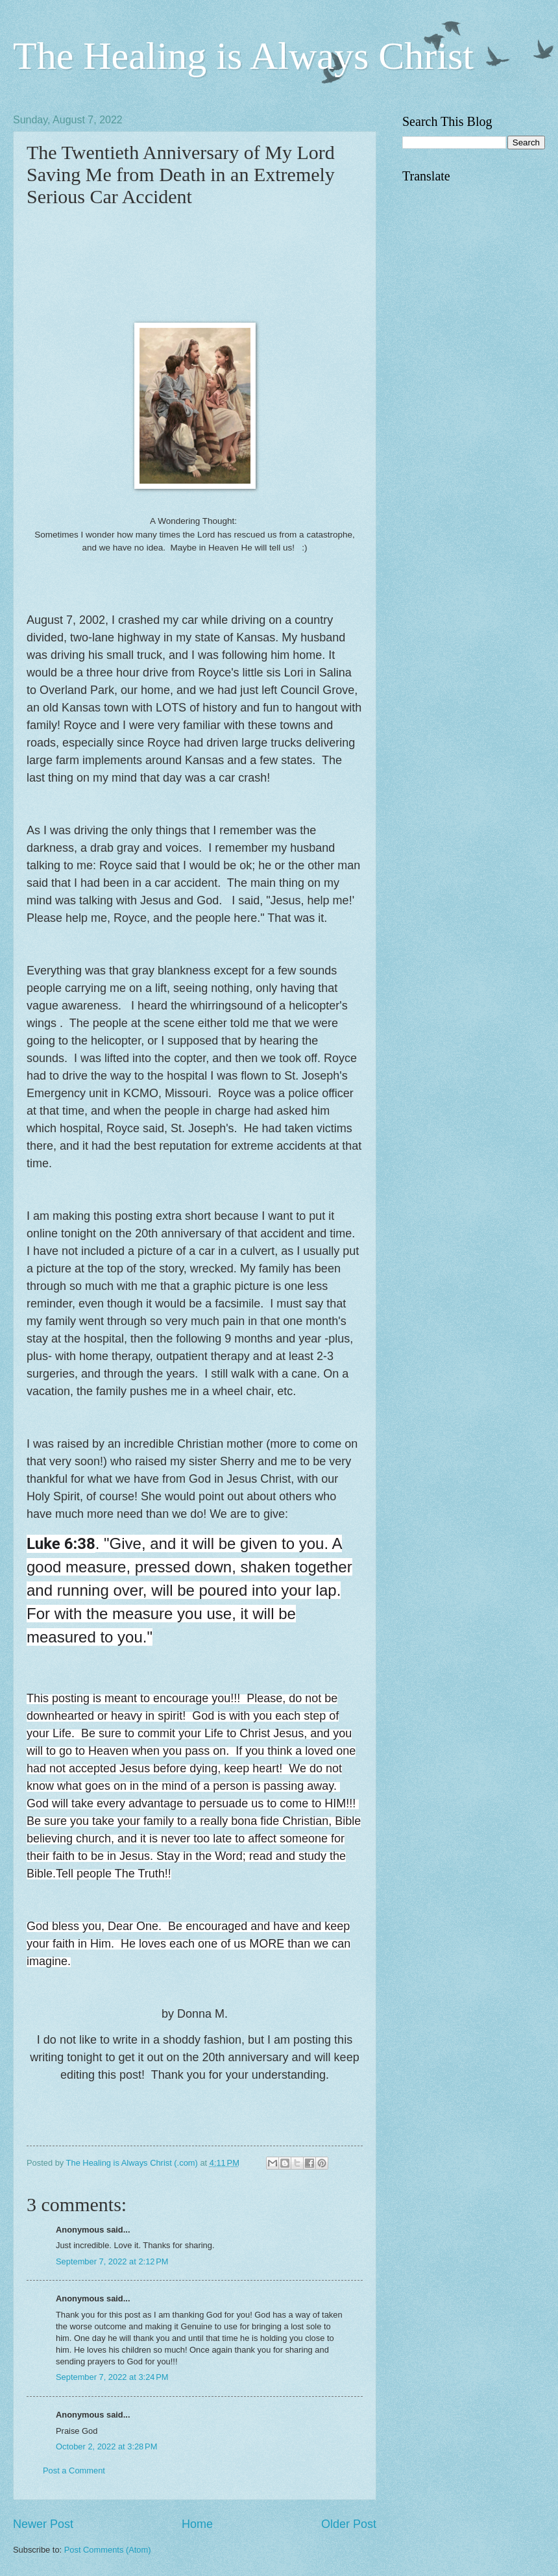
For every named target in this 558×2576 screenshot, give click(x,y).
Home (197, 2524)
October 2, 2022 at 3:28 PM (106, 2446)
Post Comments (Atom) (107, 2550)
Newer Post (43, 2524)
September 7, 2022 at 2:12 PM (112, 2261)
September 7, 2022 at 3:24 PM (112, 2377)
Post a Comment (74, 2470)
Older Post (348, 2524)
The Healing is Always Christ (243, 55)
